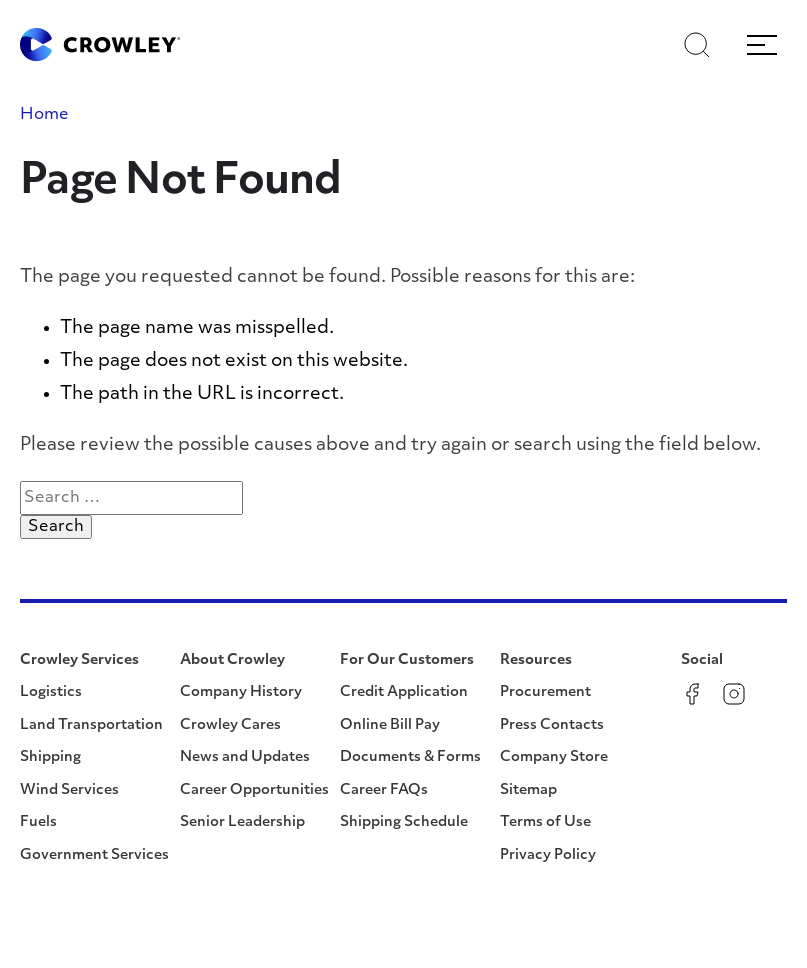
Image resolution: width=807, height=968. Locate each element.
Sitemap (528, 790)
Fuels (38, 822)
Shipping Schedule (404, 822)
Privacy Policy (548, 855)
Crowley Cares (230, 725)
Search (60, 526)
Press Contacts (552, 725)
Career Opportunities (254, 790)
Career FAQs (384, 790)
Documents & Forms (410, 757)
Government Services (94, 855)
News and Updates (245, 757)
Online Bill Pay (390, 725)
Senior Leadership (242, 822)
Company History (241, 692)
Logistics (51, 692)
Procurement (545, 692)
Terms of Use (545, 822)
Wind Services (69, 790)
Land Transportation (91, 725)
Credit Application (404, 692)
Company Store (554, 757)
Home (44, 115)
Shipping (50, 757)
